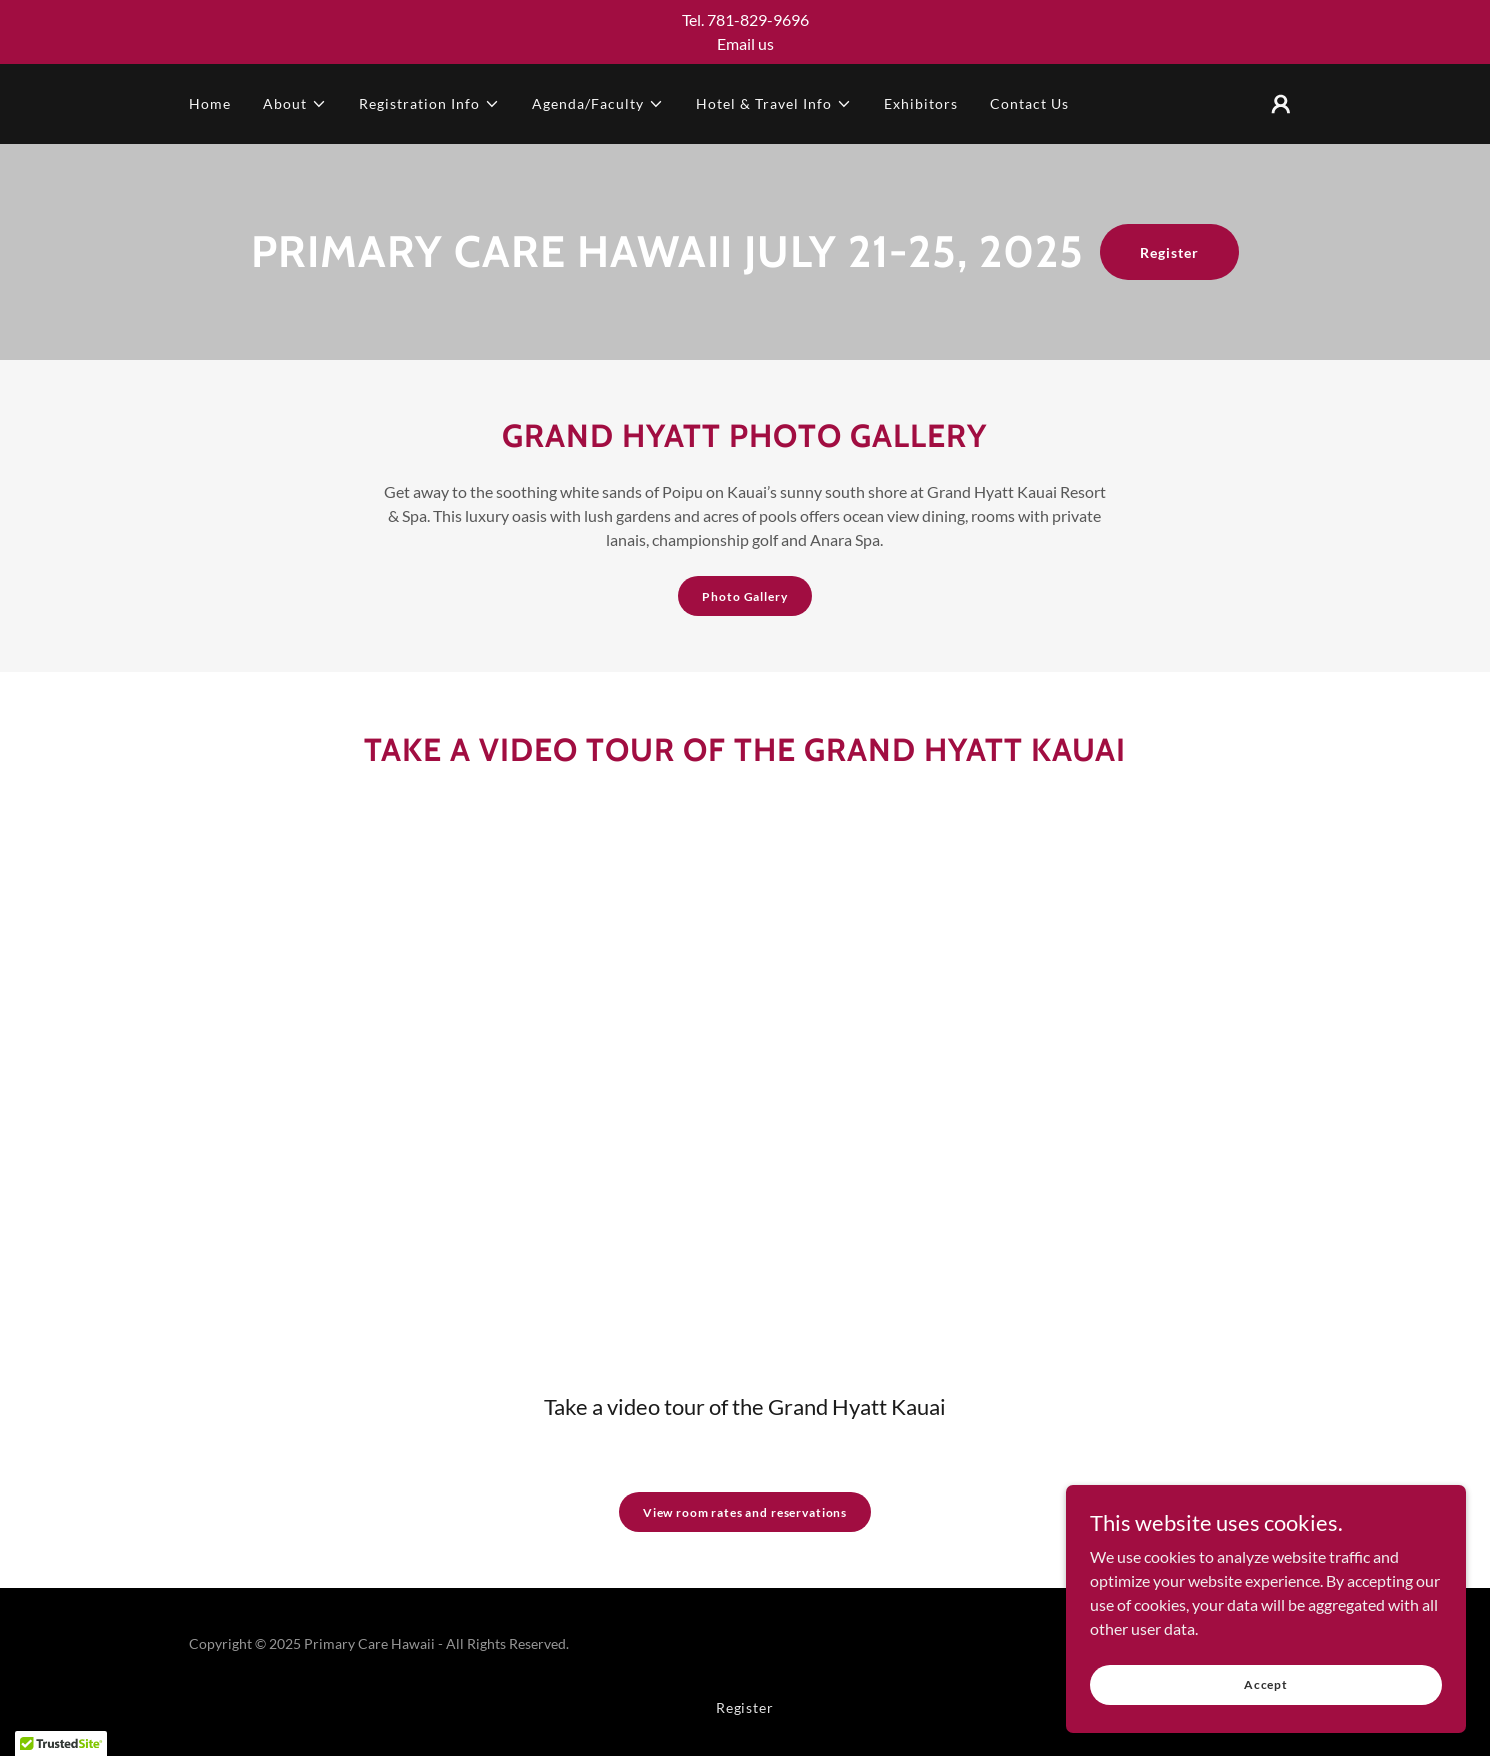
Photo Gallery (744, 596)
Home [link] (210, 103)
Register (1169, 252)
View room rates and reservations (745, 1512)
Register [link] (745, 1707)
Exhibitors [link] (921, 103)
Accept (1266, 1684)
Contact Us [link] (1029, 103)
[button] (295, 104)
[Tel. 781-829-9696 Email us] (745, 32)
